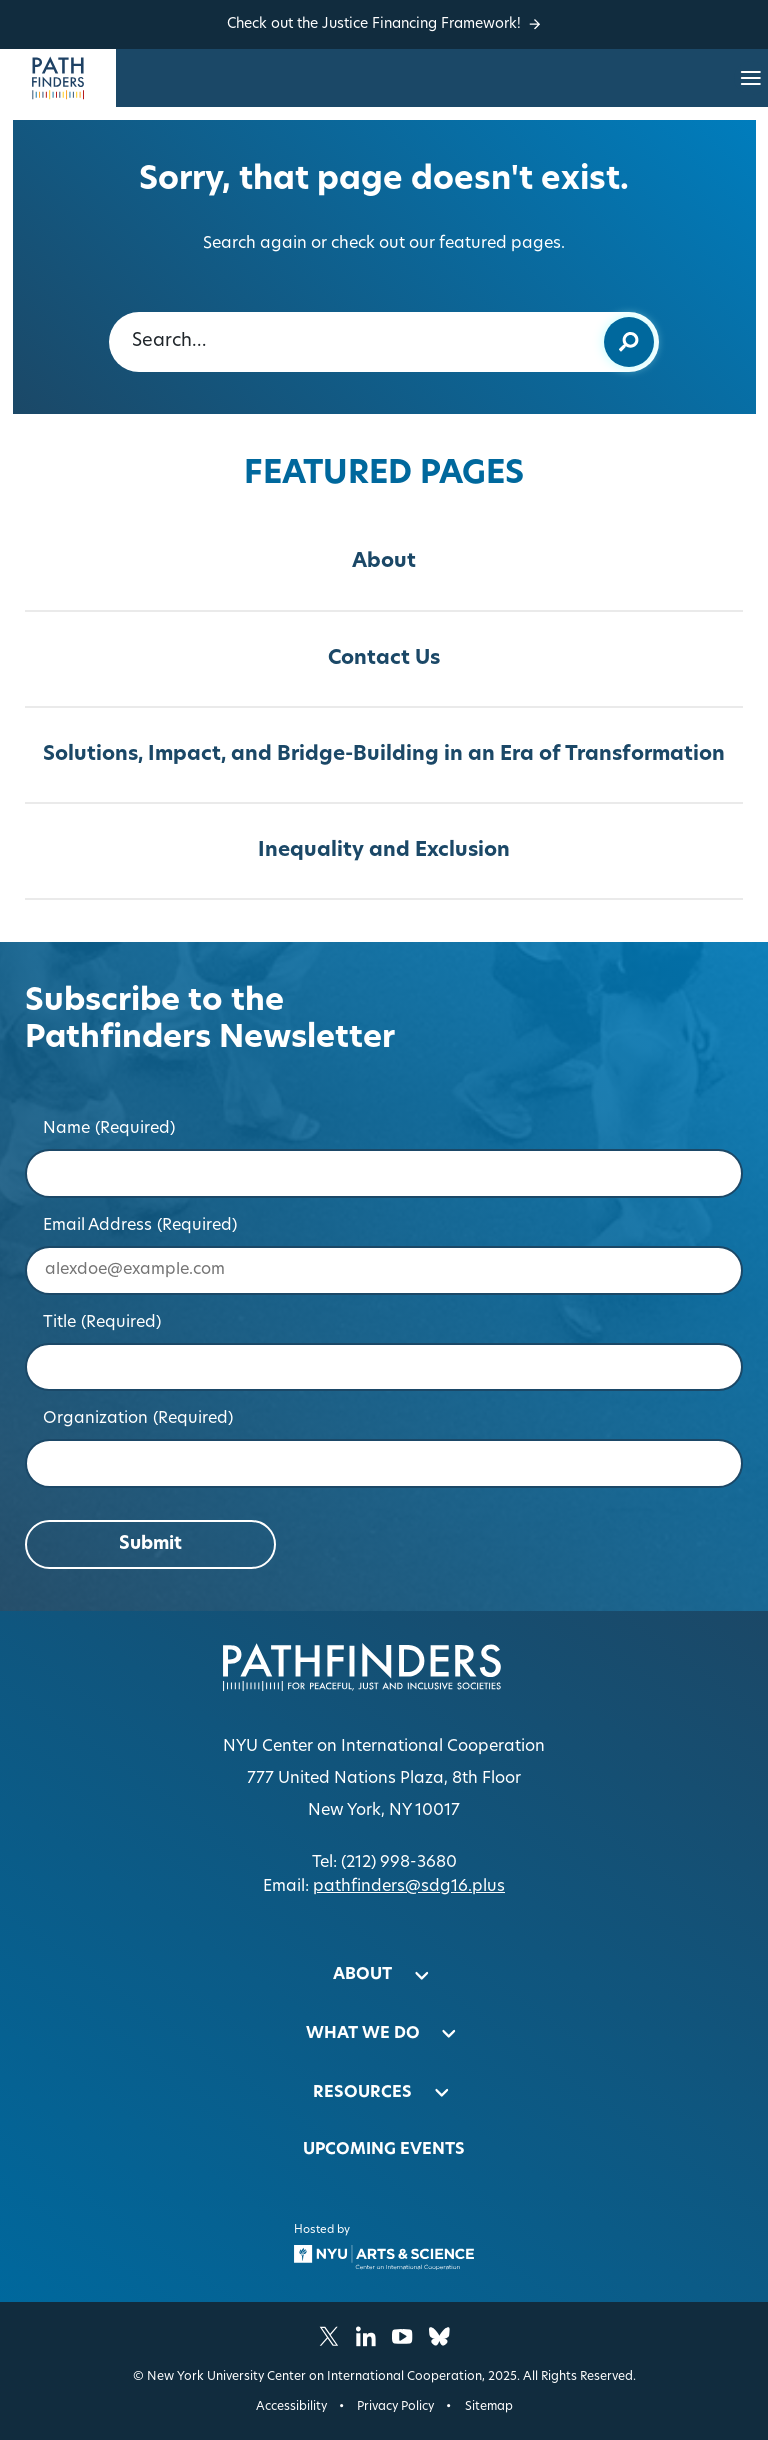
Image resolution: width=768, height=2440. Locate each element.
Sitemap (489, 2407)
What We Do (363, 2034)
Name (109, 1129)
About (384, 562)
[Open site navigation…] (751, 78)
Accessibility (291, 2407)
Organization (138, 1419)
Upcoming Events (384, 2150)
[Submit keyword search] (629, 342)
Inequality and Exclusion (384, 851)
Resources (362, 2093)
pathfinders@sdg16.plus (409, 1887)
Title (102, 1323)
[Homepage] (58, 78)
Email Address (140, 1226)
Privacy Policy (395, 2407)
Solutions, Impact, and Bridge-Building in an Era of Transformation (384, 755)
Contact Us (384, 659)
